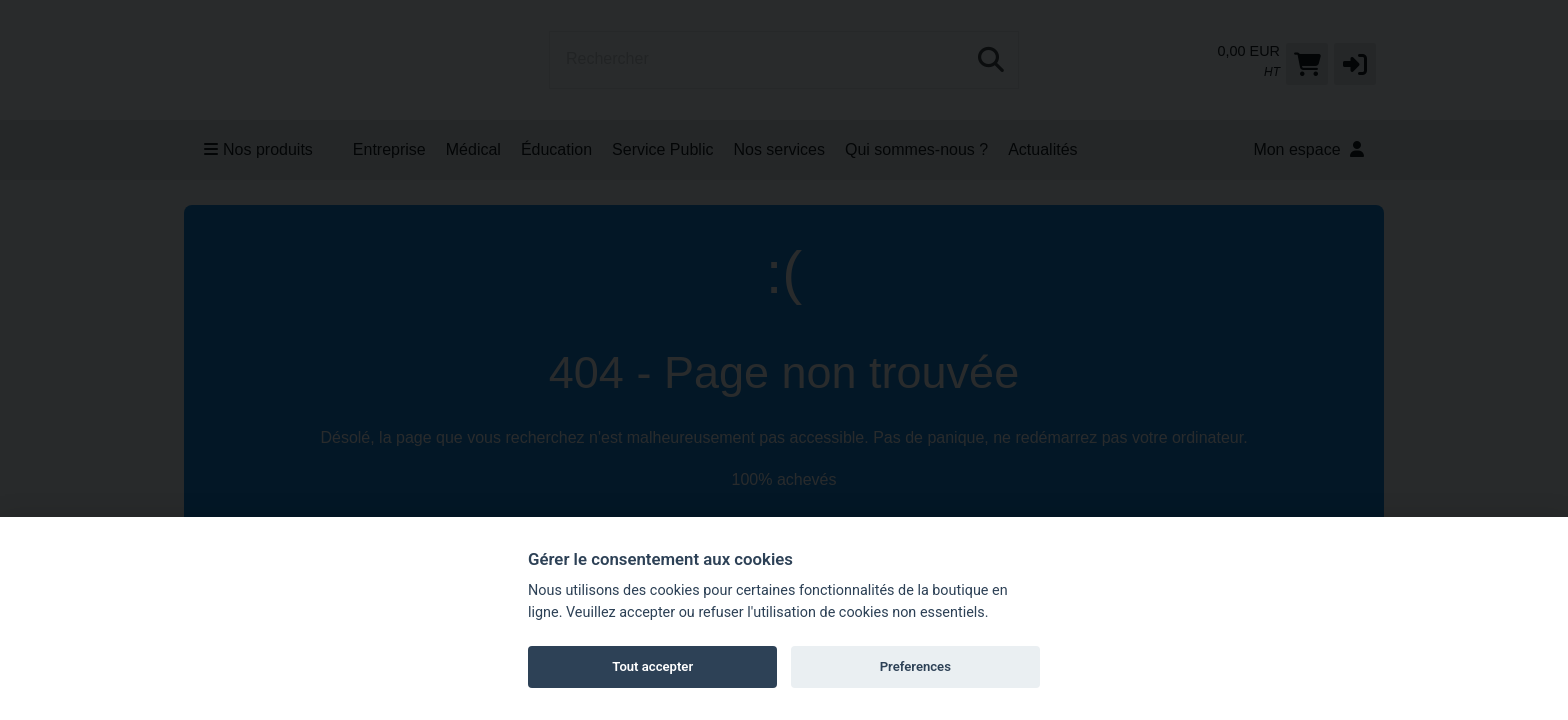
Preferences (915, 666)
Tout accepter (652, 666)
